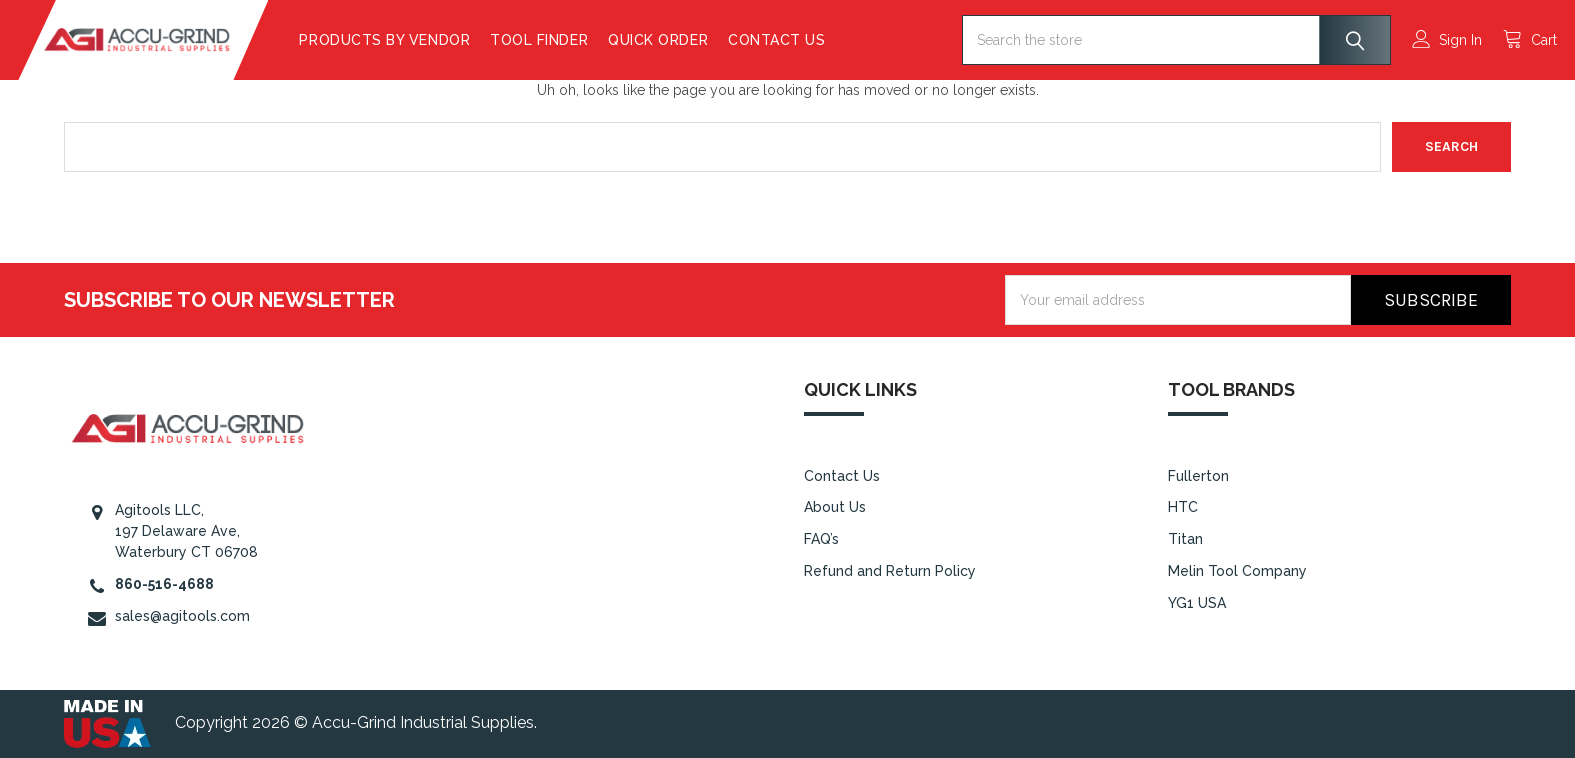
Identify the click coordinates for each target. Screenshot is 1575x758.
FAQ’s (821, 539)
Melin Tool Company (1237, 571)
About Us (835, 507)
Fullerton (1198, 476)
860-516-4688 (164, 584)
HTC (1183, 507)
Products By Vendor (430, 40)
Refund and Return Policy (890, 571)
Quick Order (704, 40)
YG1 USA (1197, 603)
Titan (1185, 539)
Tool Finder (585, 40)
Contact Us (822, 40)
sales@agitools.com (182, 616)
